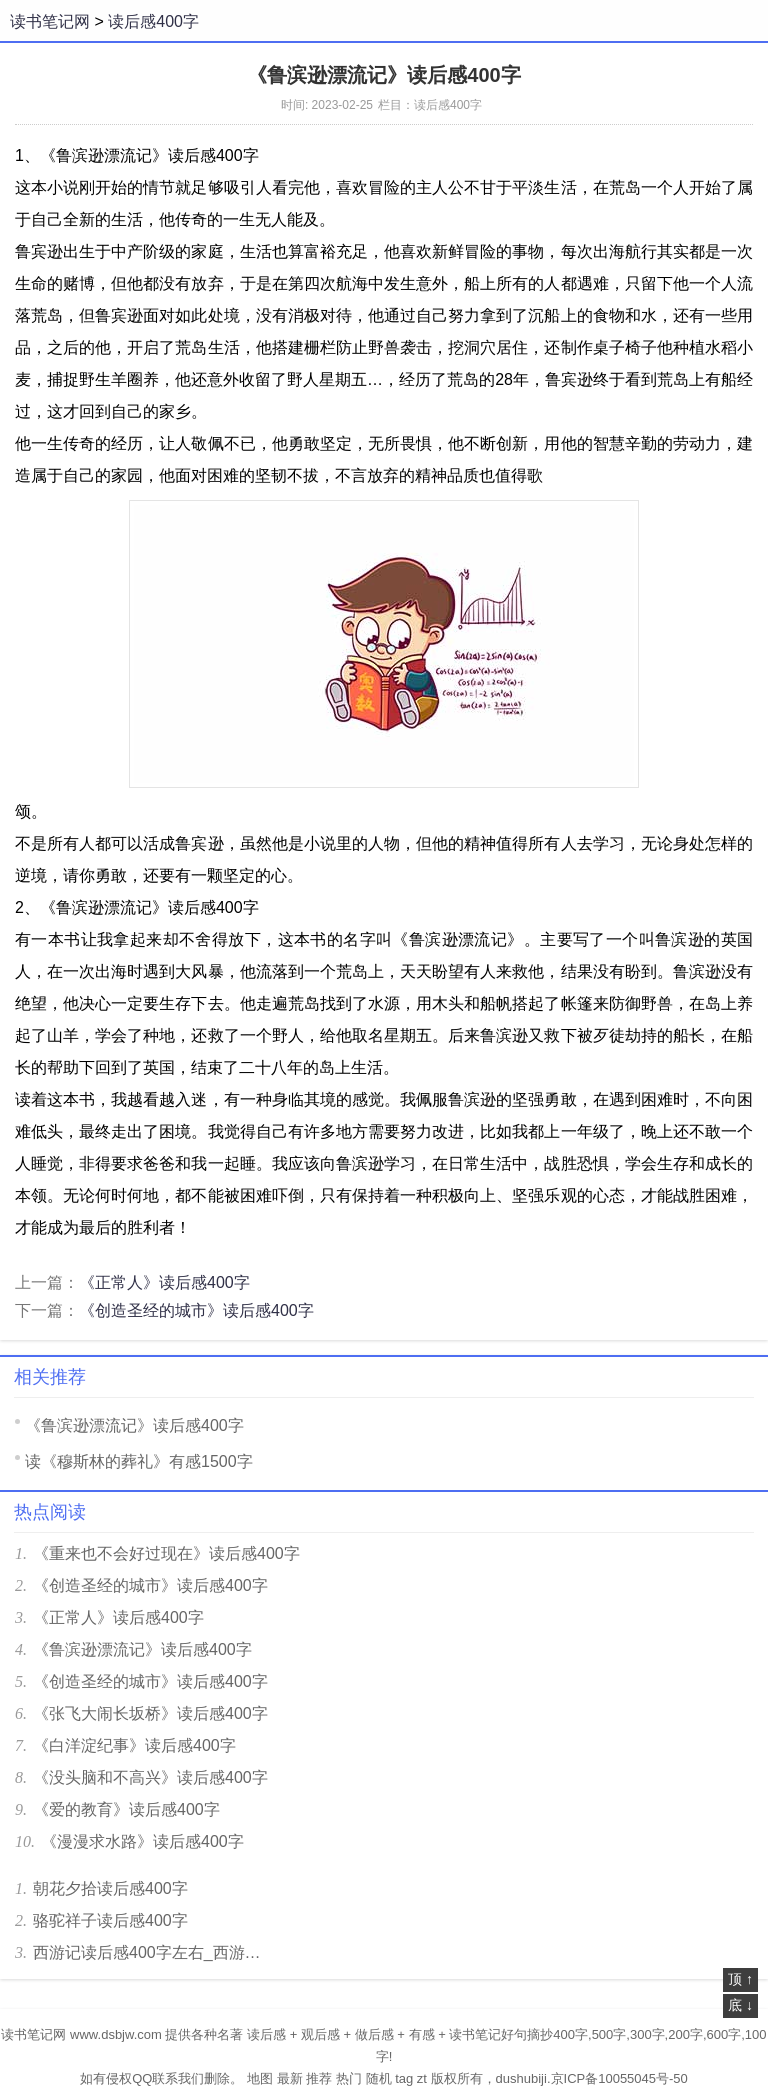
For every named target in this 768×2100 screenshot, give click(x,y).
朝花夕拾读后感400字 (110, 1888)
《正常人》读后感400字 (164, 1282)
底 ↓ (740, 2005)
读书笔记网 (50, 21)
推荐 (319, 2078)
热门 (349, 2078)
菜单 (742, 21)
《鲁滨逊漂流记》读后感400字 (134, 1425)
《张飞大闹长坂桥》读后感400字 (150, 1713)
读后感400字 (153, 21)
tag (404, 2078)
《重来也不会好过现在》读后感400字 (166, 1553)
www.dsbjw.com (116, 2034)
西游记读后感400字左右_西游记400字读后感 (153, 1952)
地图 (260, 2078)
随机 (379, 2078)
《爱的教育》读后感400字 (126, 1809)
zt (422, 2078)
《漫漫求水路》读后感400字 (142, 1841)
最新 (290, 2078)
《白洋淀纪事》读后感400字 (134, 1745)
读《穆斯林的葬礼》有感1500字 (139, 1461)
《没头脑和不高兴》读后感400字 (150, 1777)
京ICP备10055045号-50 (619, 2078)
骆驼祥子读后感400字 (110, 1920)
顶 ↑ (740, 1979)
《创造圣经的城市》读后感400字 (196, 1310)
